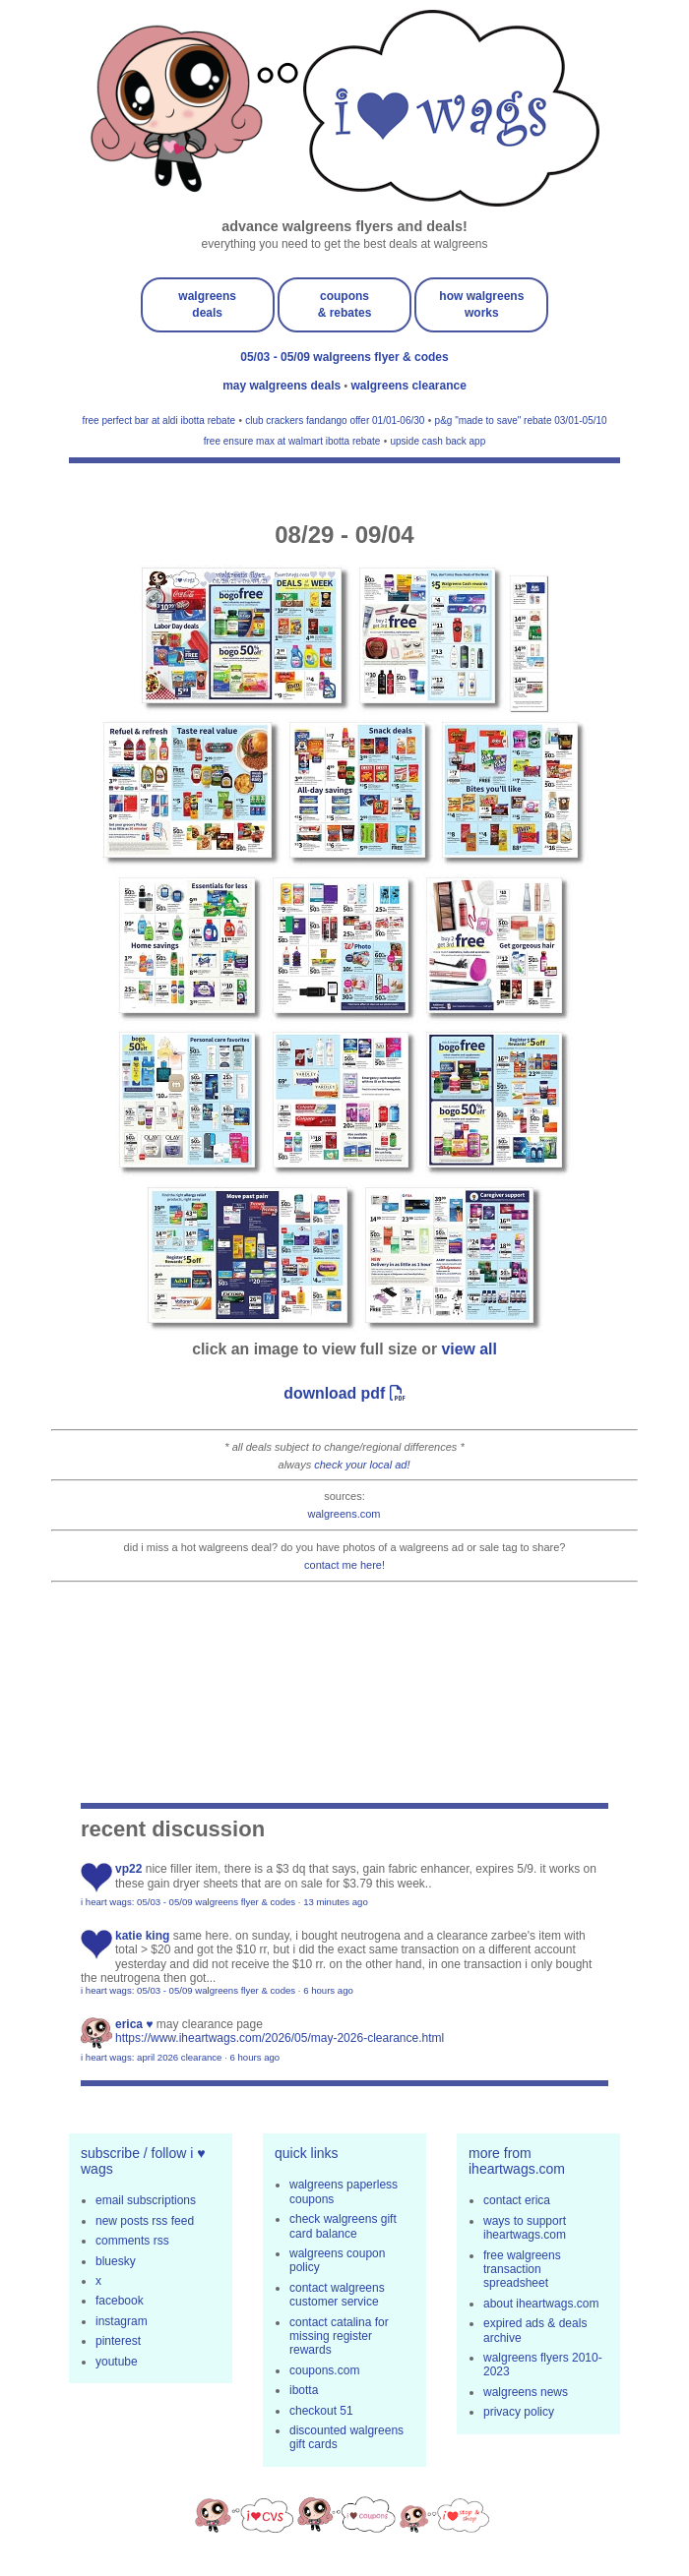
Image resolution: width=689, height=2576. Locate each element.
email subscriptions (145, 2200)
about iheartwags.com (540, 2303)
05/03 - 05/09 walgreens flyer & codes (344, 357)
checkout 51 (321, 2411)
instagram (121, 2321)
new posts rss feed (144, 2221)
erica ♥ (134, 2024)
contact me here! (344, 1565)
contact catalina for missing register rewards (339, 2336)
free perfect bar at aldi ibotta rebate (158, 420)
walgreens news (525, 2392)
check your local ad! (361, 1464)
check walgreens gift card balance (343, 2226)
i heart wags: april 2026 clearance (151, 2057)
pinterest (118, 2341)
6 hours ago (328, 1990)
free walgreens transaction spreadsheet (522, 2269)
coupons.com (324, 2370)
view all (469, 1349)
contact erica (516, 2200)
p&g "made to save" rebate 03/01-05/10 (521, 420)
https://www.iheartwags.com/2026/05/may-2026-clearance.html (279, 2038)
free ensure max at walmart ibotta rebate (292, 441)
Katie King (142, 1936)
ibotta (303, 2390)
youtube (116, 2361)
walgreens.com (344, 1514)
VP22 (128, 1869)
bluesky (115, 2261)
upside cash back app (437, 441)
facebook (119, 2300)
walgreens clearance (408, 385)
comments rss (132, 2240)
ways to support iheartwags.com (524, 2228)
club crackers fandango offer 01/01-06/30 (334, 420)
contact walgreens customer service (337, 2294)
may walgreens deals (283, 385)
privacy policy (518, 2412)
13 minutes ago (335, 1901)
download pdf (344, 1393)
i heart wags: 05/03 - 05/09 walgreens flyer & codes (188, 1901)
